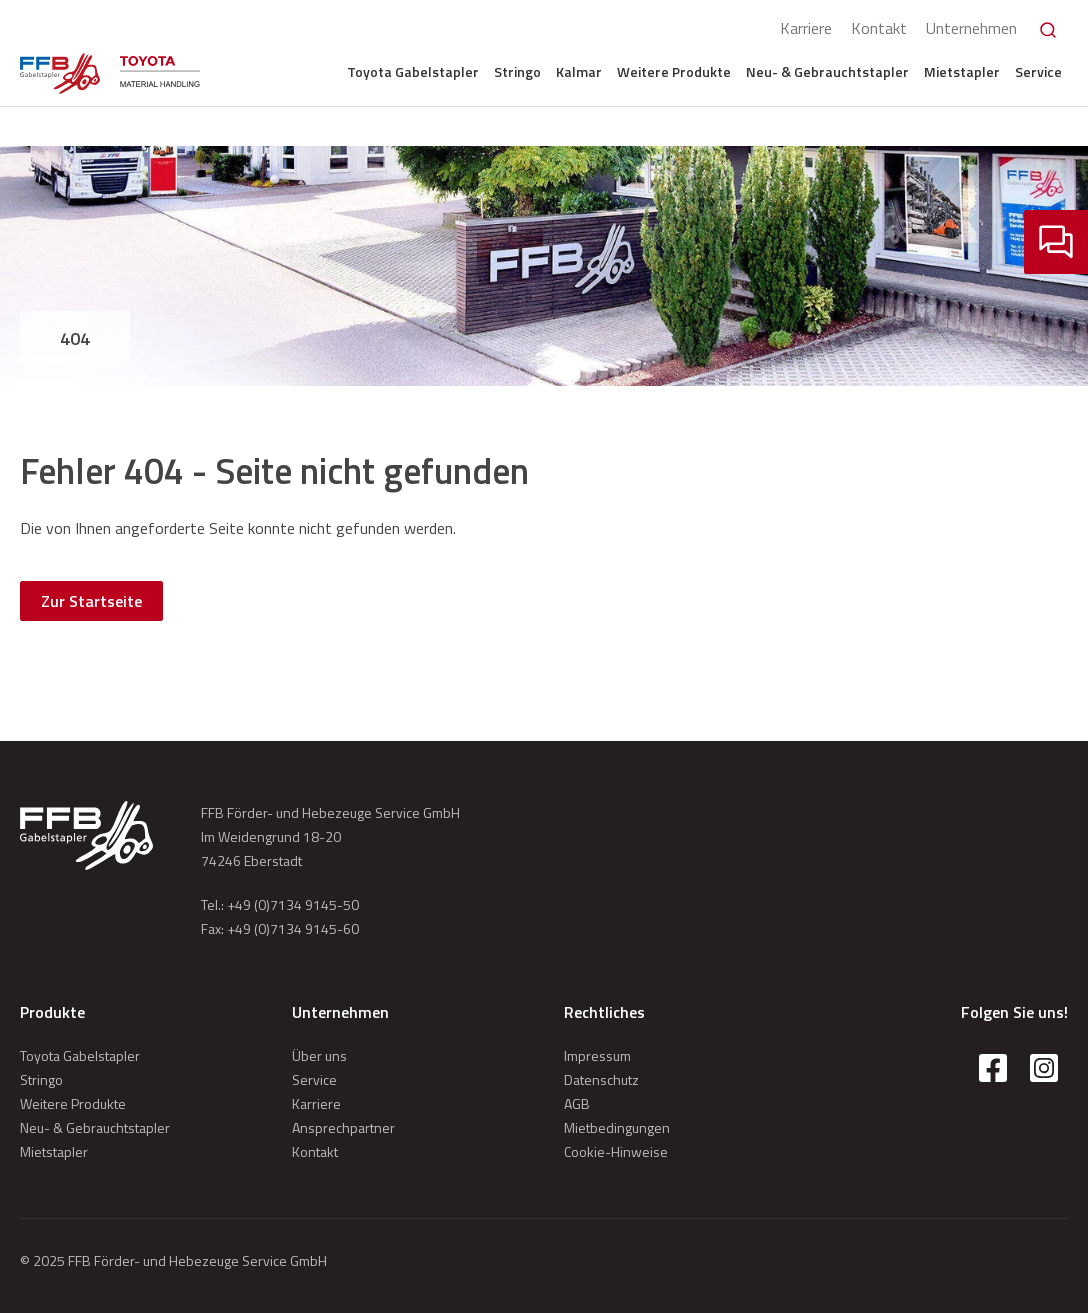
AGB (577, 1103)
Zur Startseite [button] (91, 601)
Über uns (319, 1055)
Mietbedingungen (617, 1127)
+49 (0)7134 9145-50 (293, 904)
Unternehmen (971, 28)
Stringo (517, 71)
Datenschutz (601, 1079)
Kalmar (579, 71)
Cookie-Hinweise (616, 1151)
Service (1038, 71)
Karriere (806, 28)
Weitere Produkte (674, 71)
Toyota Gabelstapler (413, 71)
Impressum (597, 1055)
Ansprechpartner (343, 1127)
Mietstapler (962, 71)
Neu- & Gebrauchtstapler (827, 71)
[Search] (1048, 30)
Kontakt (879, 28)
